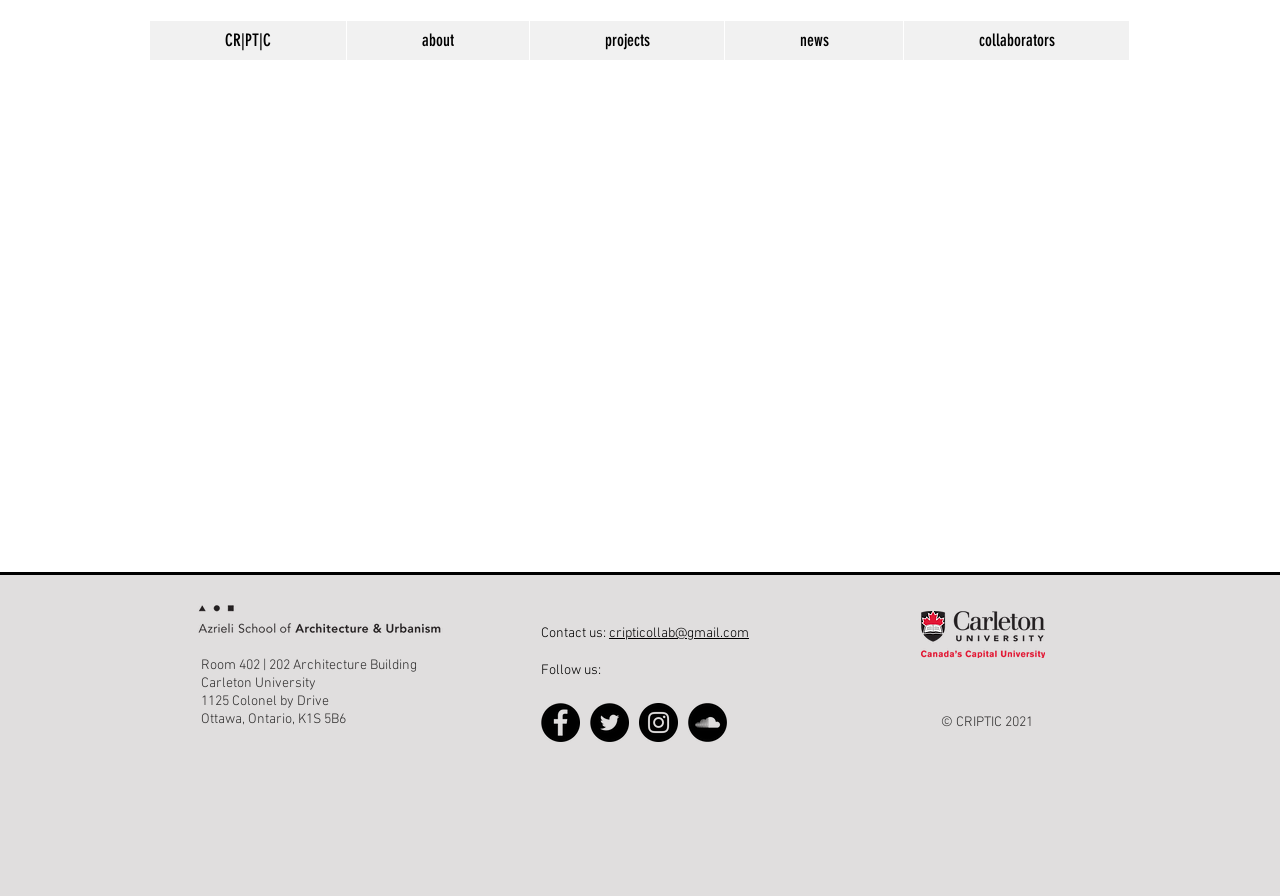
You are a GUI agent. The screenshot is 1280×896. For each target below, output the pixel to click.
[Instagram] (658, 722)
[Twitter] (609, 722)
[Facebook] (560, 722)
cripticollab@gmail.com (679, 633)
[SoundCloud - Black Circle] (707, 722)
